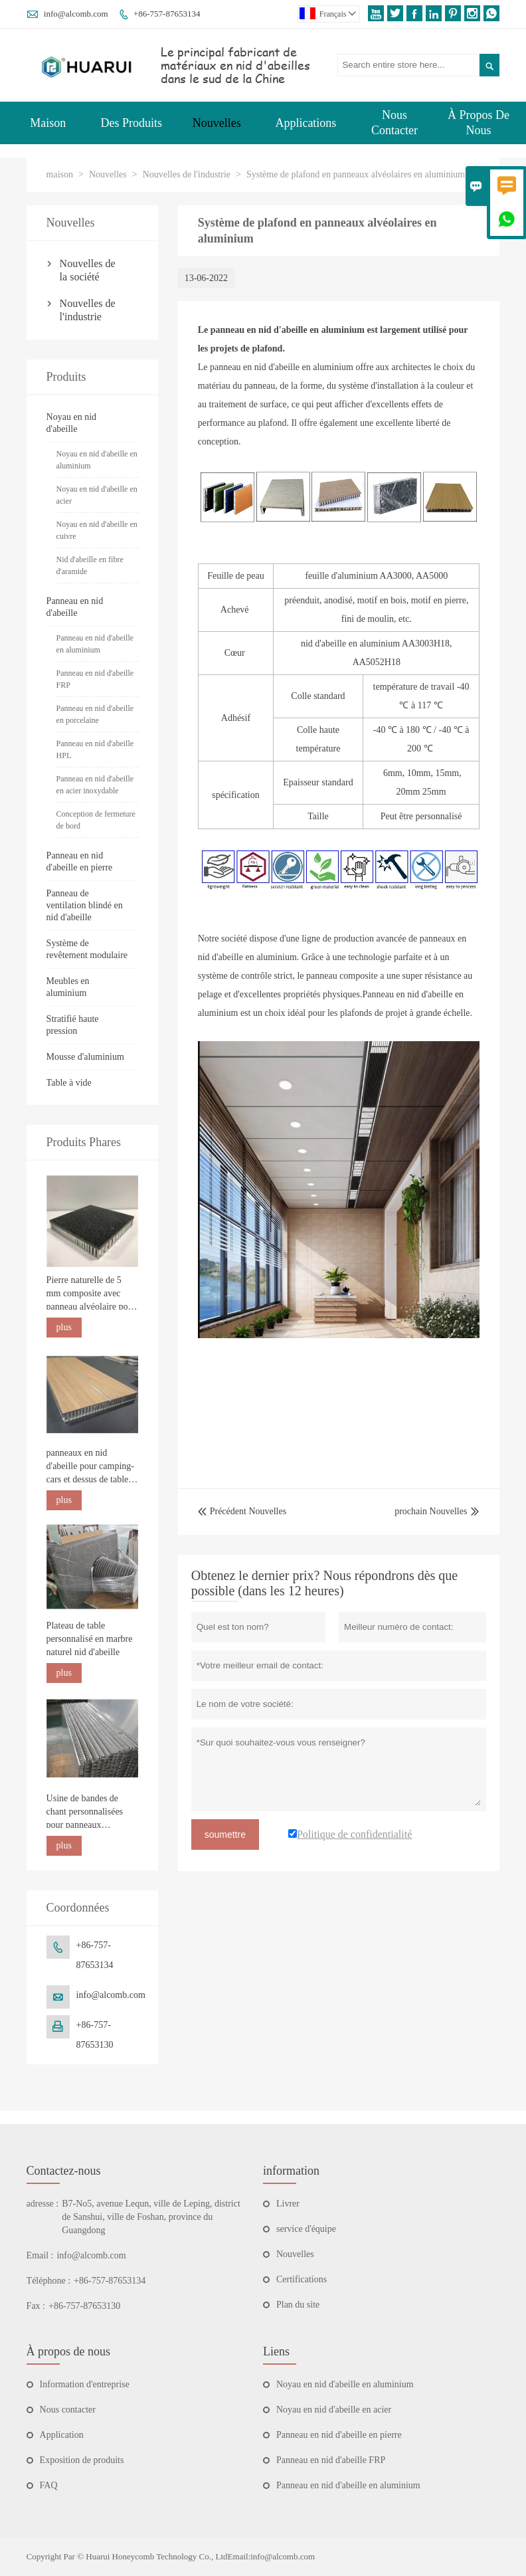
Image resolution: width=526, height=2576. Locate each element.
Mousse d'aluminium (85, 1057)
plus (64, 1327)
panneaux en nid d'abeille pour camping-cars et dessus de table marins (90, 1467)
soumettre (225, 1834)
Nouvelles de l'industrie (186, 174)
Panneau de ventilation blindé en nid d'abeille (84, 905)
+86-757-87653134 (167, 14)
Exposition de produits (82, 2460)
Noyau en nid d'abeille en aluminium (96, 459)
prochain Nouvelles (430, 1511)
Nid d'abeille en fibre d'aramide (90, 565)
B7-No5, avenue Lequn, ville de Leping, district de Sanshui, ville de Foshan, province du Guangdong (151, 2217)
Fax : (36, 2306)
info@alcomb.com (76, 14)
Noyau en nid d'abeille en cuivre (96, 530)
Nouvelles (217, 123)
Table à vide (69, 1083)
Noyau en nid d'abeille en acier (96, 495)
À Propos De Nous (478, 122)
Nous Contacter (394, 122)
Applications (305, 123)
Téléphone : (48, 2281)
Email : (40, 2255)
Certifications (301, 2279)
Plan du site (297, 2305)
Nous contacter (68, 2410)
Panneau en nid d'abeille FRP (94, 679)
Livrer (288, 2204)
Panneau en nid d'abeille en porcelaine (94, 714)
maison (59, 174)
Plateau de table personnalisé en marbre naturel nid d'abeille (89, 1639)
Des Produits (131, 123)
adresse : (43, 2204)
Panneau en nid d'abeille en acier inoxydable (94, 784)
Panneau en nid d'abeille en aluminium (94, 643)
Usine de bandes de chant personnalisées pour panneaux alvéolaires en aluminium (84, 1812)
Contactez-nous (64, 2170)
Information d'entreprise (85, 2384)
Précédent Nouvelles (242, 1511)
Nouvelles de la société (88, 270)
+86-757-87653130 (84, 2306)
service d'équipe (306, 2229)
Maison (48, 123)
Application (62, 2435)
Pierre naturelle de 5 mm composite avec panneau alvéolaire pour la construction (91, 1294)
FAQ (49, 2485)
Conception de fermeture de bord (95, 820)
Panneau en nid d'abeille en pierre (339, 2435)
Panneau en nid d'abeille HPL (94, 749)
